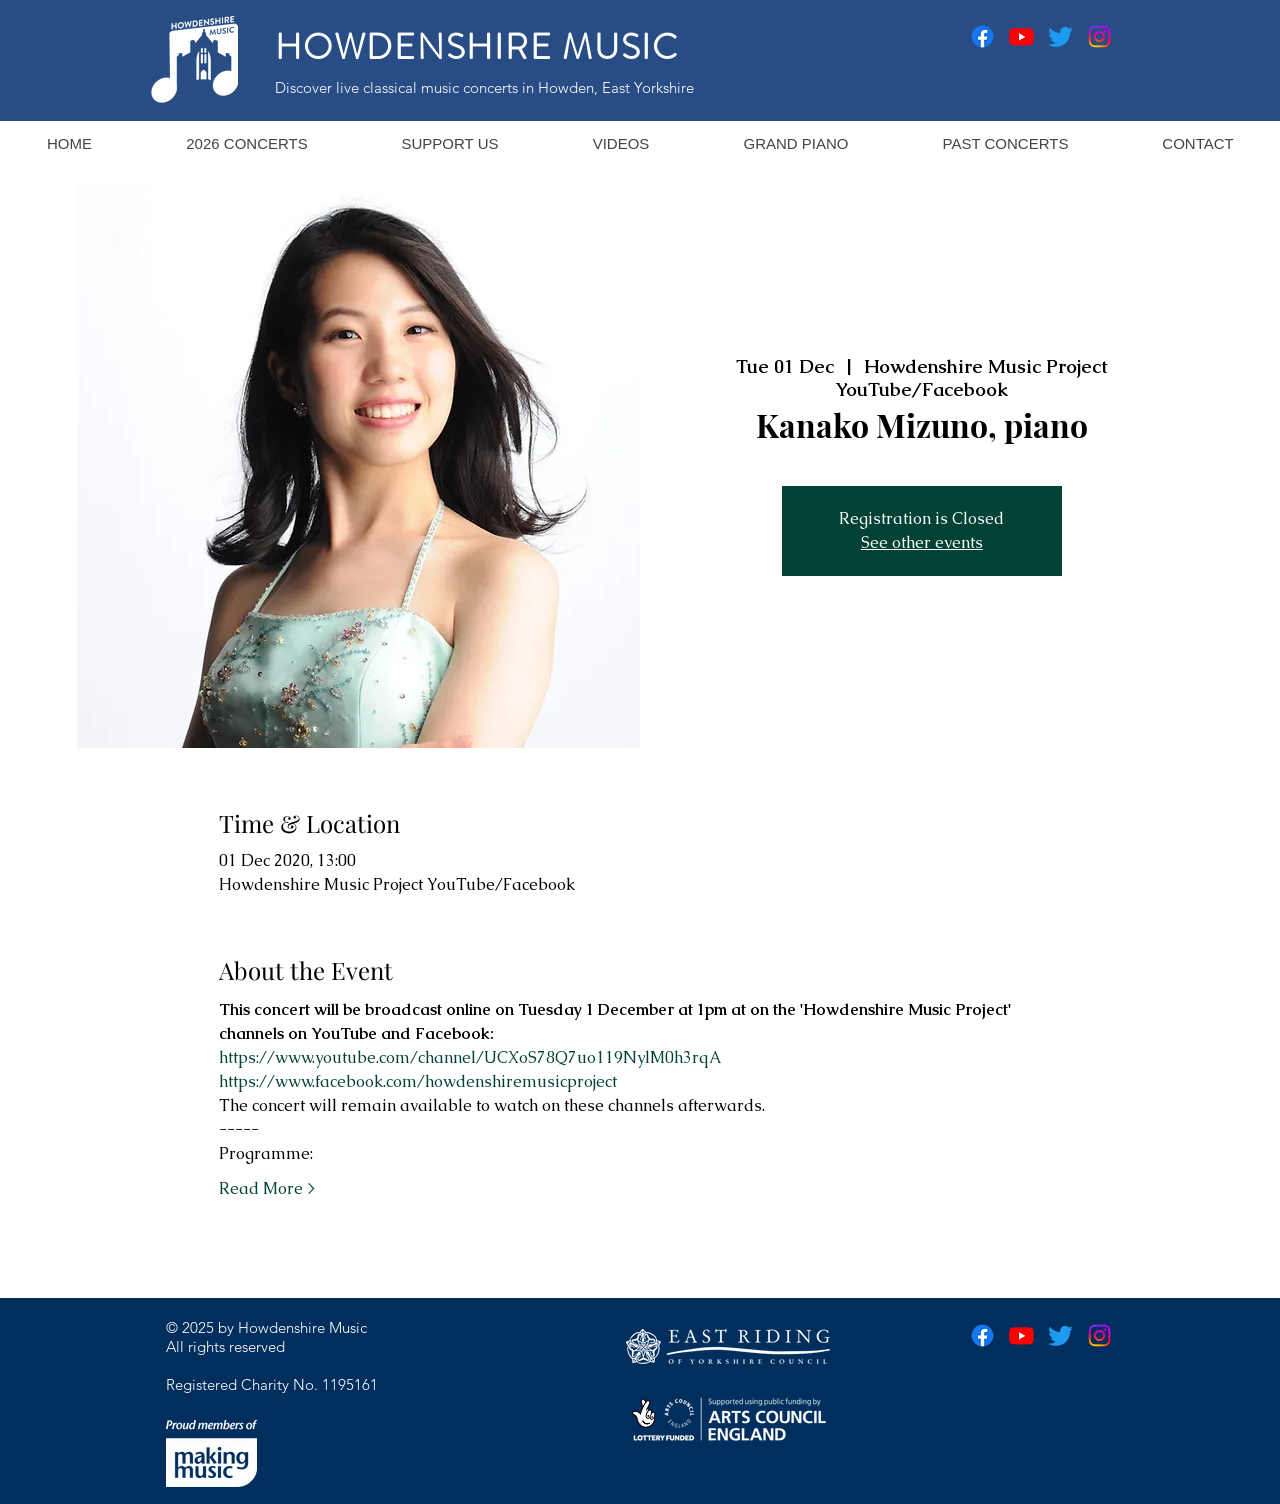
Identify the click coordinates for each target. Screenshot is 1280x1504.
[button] (246, 143)
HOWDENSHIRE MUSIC (477, 47)
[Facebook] (982, 36)
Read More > (267, 1188)
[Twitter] (1060, 36)
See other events (922, 542)
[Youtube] (1021, 36)
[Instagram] (1099, 36)
